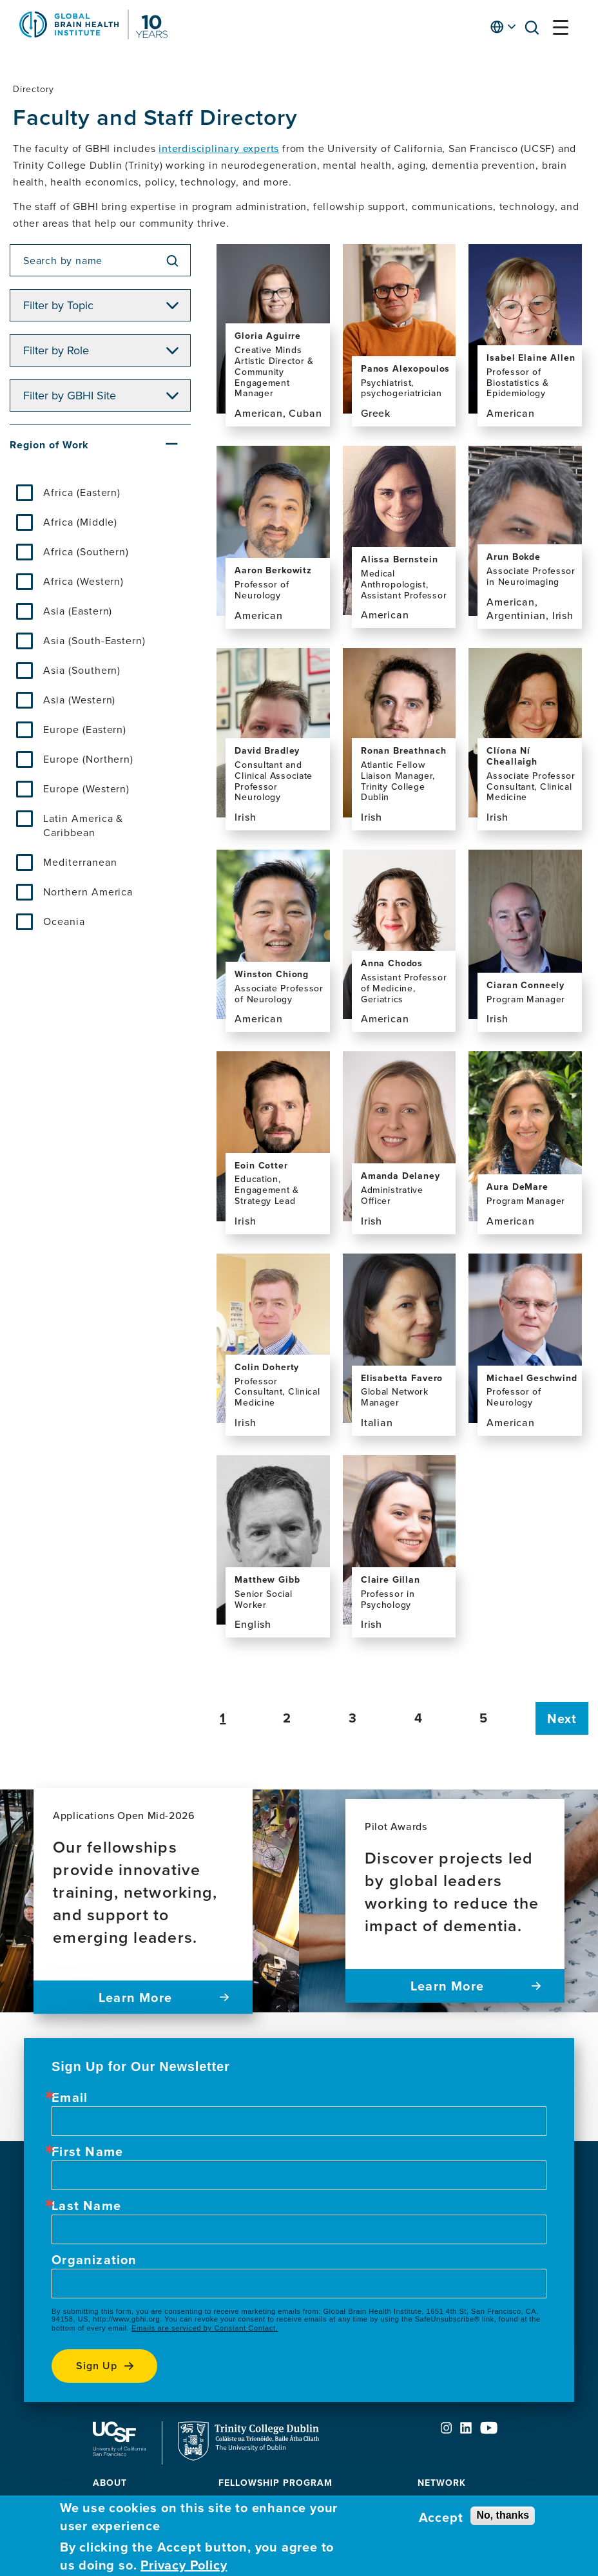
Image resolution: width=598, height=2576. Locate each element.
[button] (535, 30)
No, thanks (502, 2515)
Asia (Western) (79, 699)
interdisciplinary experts (219, 148)
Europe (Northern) (88, 759)
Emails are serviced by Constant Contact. (204, 2328)
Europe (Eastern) (84, 729)
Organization (94, 2259)
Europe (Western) (86, 788)
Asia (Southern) (82, 670)
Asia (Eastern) (77, 611)
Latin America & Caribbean (83, 825)
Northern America (88, 891)
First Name (87, 2151)
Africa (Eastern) (82, 492)
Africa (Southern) (86, 551)
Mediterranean (80, 862)
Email (70, 2097)
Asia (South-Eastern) (94, 640)
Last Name (86, 2205)
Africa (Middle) (80, 522)
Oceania (64, 921)
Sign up (96, 2365)
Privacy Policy (183, 2565)
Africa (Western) (83, 581)
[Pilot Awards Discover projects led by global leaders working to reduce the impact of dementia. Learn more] (454, 1901)
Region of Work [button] (49, 444)
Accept (441, 2517)
